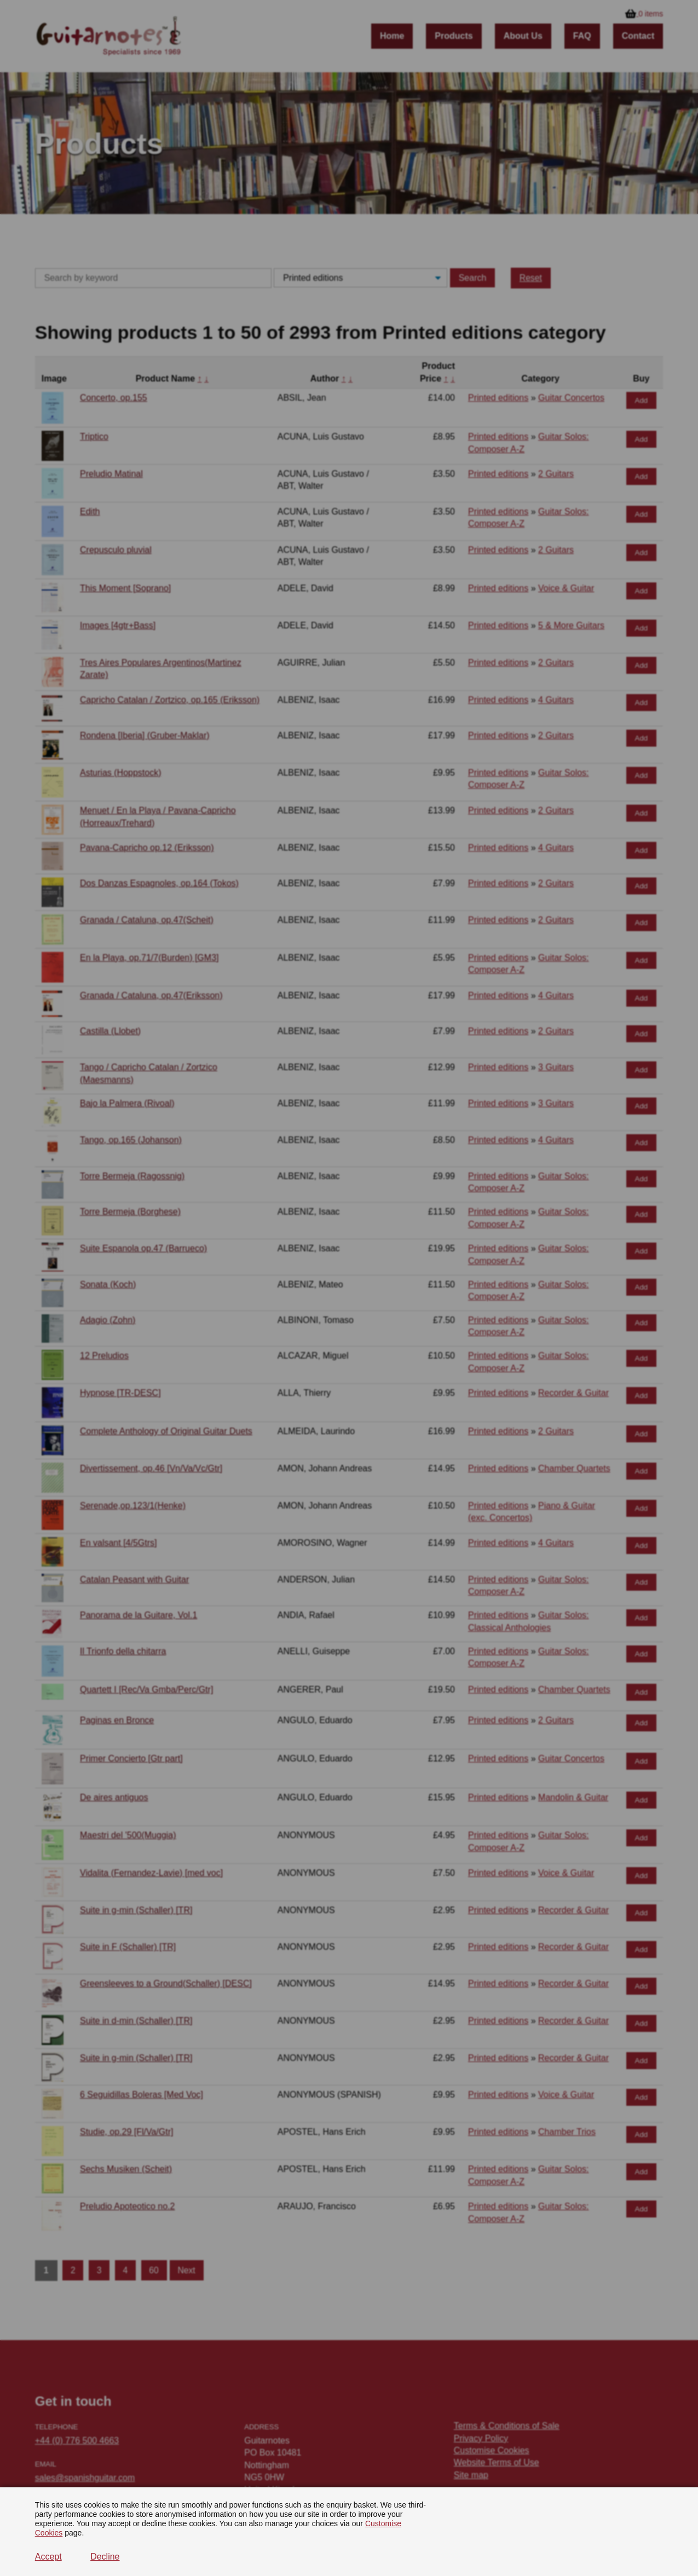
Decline (104, 2556)
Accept (48, 2556)
